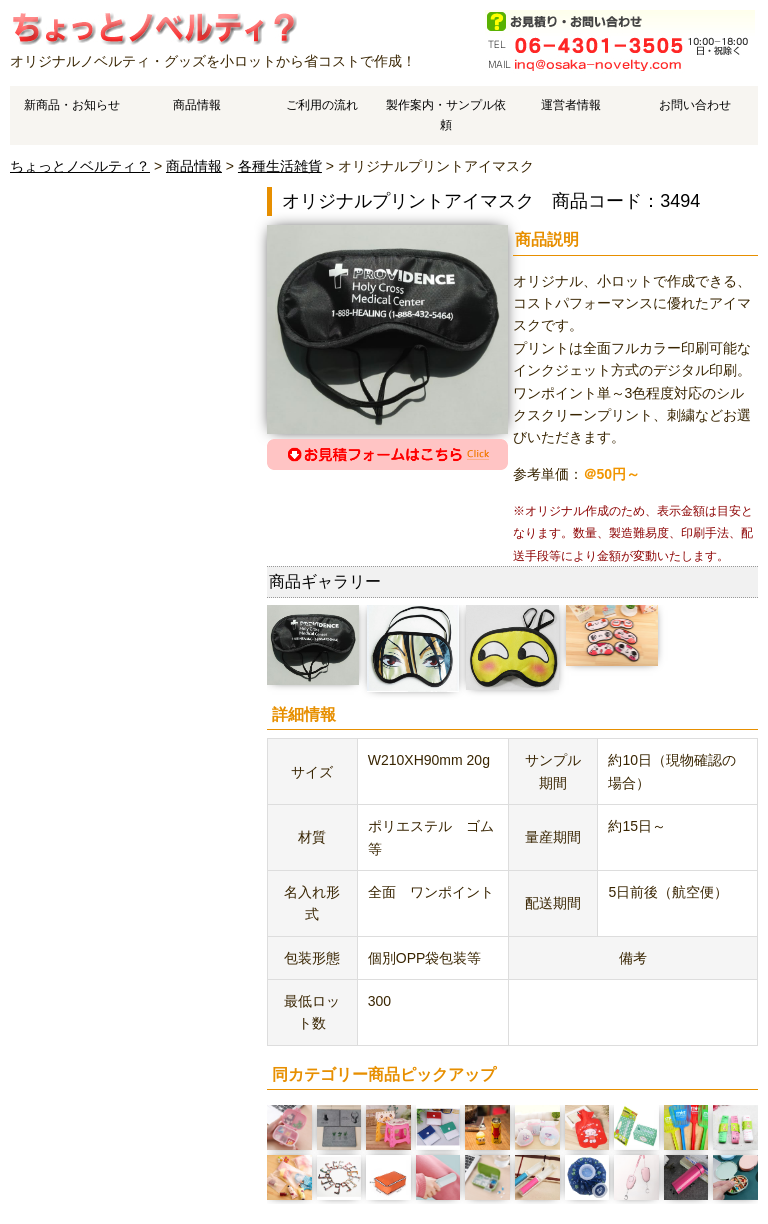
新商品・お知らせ (72, 105)
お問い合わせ (695, 105)
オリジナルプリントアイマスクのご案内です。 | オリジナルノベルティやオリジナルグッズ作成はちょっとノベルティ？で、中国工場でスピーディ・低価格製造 (153, 27)
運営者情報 (571, 105)
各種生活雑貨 (280, 166)
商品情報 (197, 105)
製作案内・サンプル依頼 (446, 114)
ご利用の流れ (322, 105)
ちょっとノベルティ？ (80, 166)
